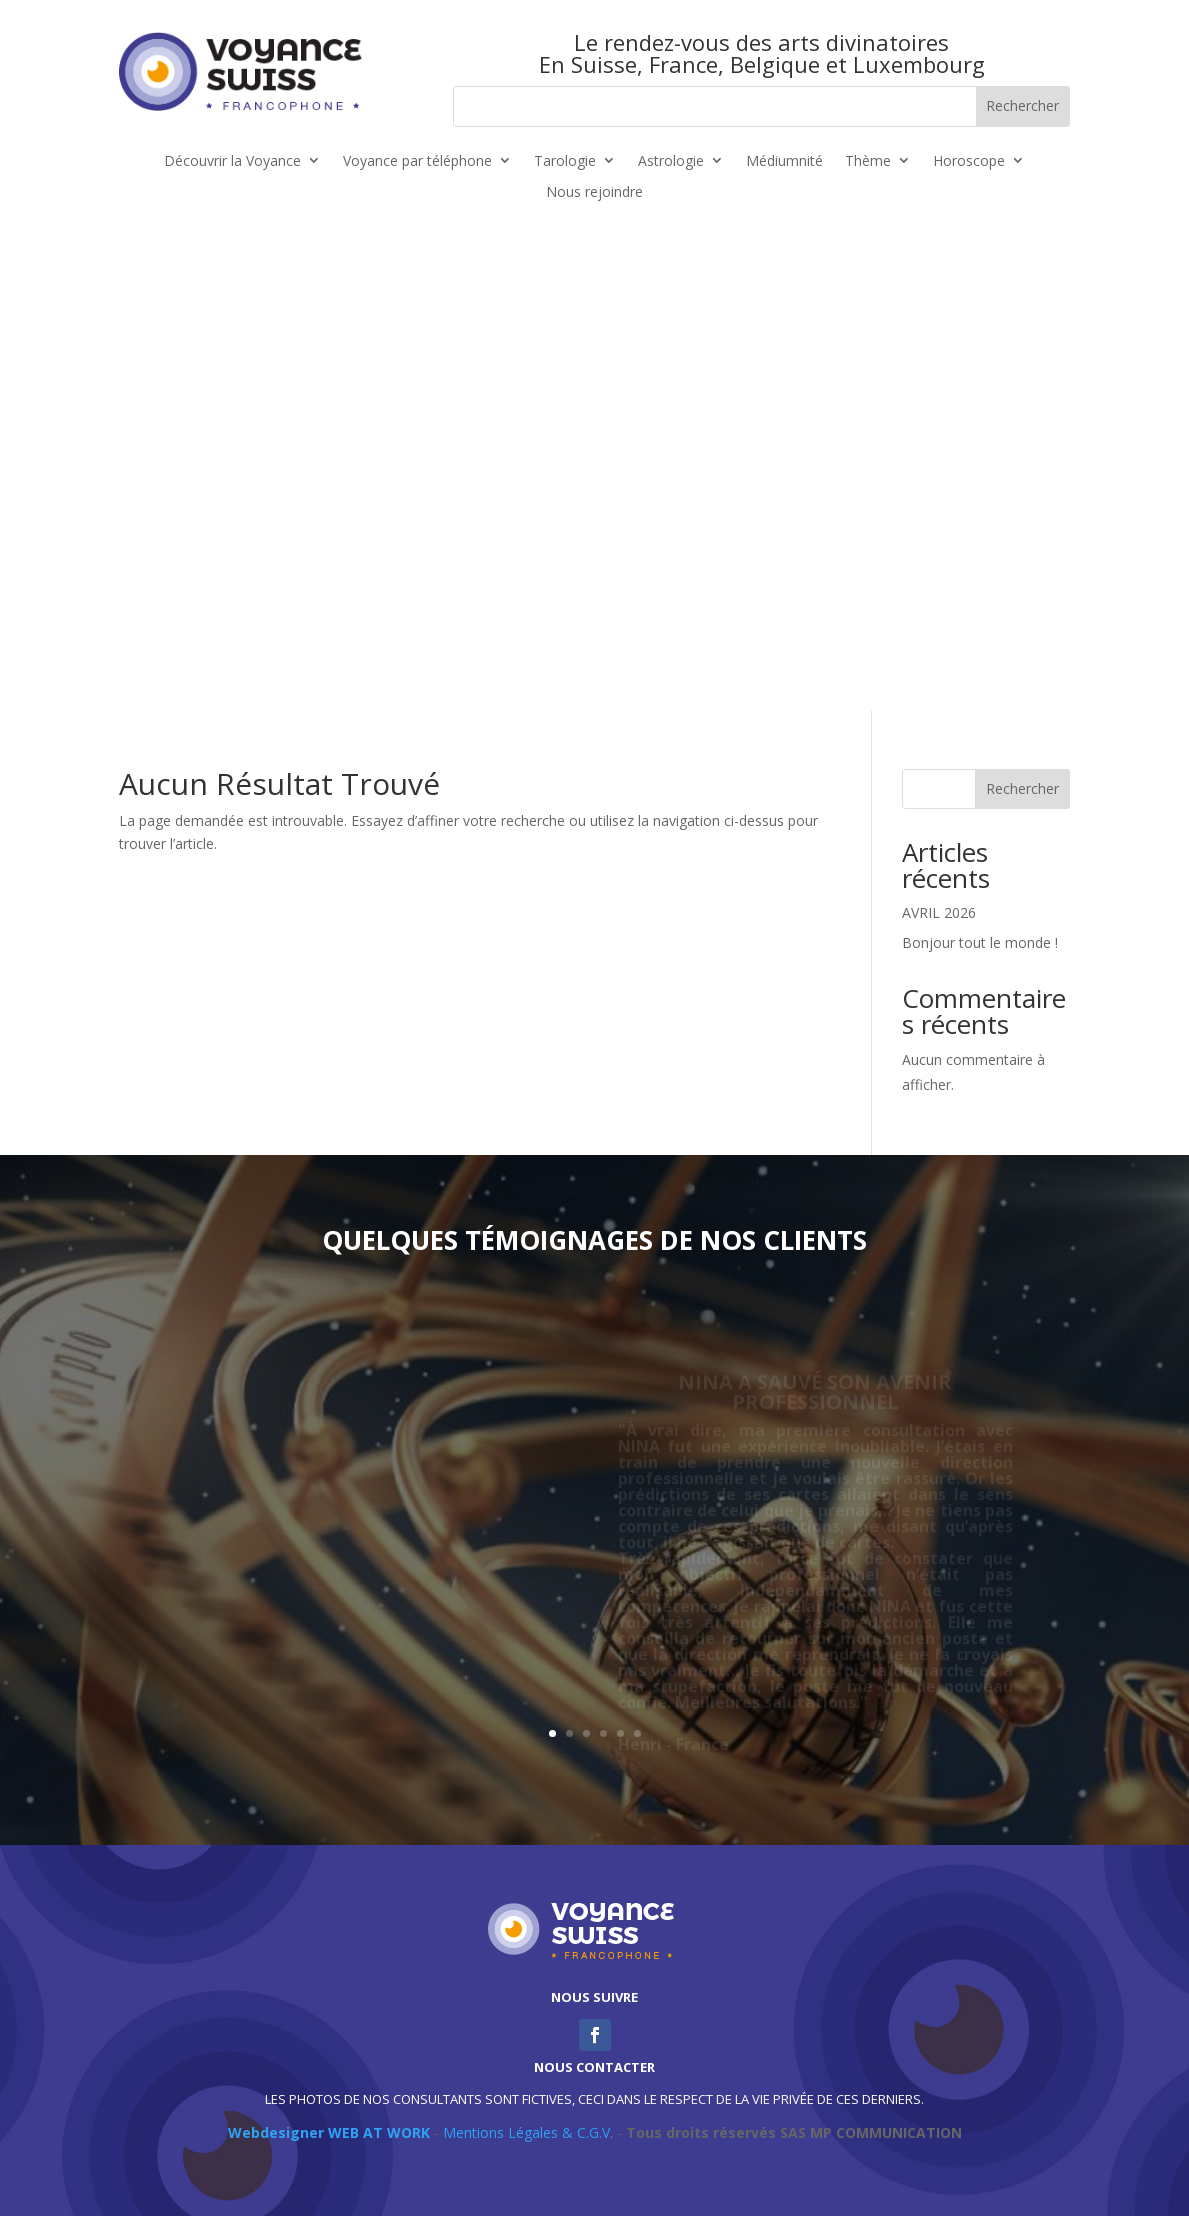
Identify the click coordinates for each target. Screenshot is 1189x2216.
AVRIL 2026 (939, 912)
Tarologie (565, 161)
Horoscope (969, 161)
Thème (868, 161)
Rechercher (1022, 788)
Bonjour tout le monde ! (980, 942)
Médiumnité (784, 161)
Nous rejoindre (594, 192)
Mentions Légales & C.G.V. (528, 2132)
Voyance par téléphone (417, 161)
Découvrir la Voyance (232, 161)
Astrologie (671, 161)
